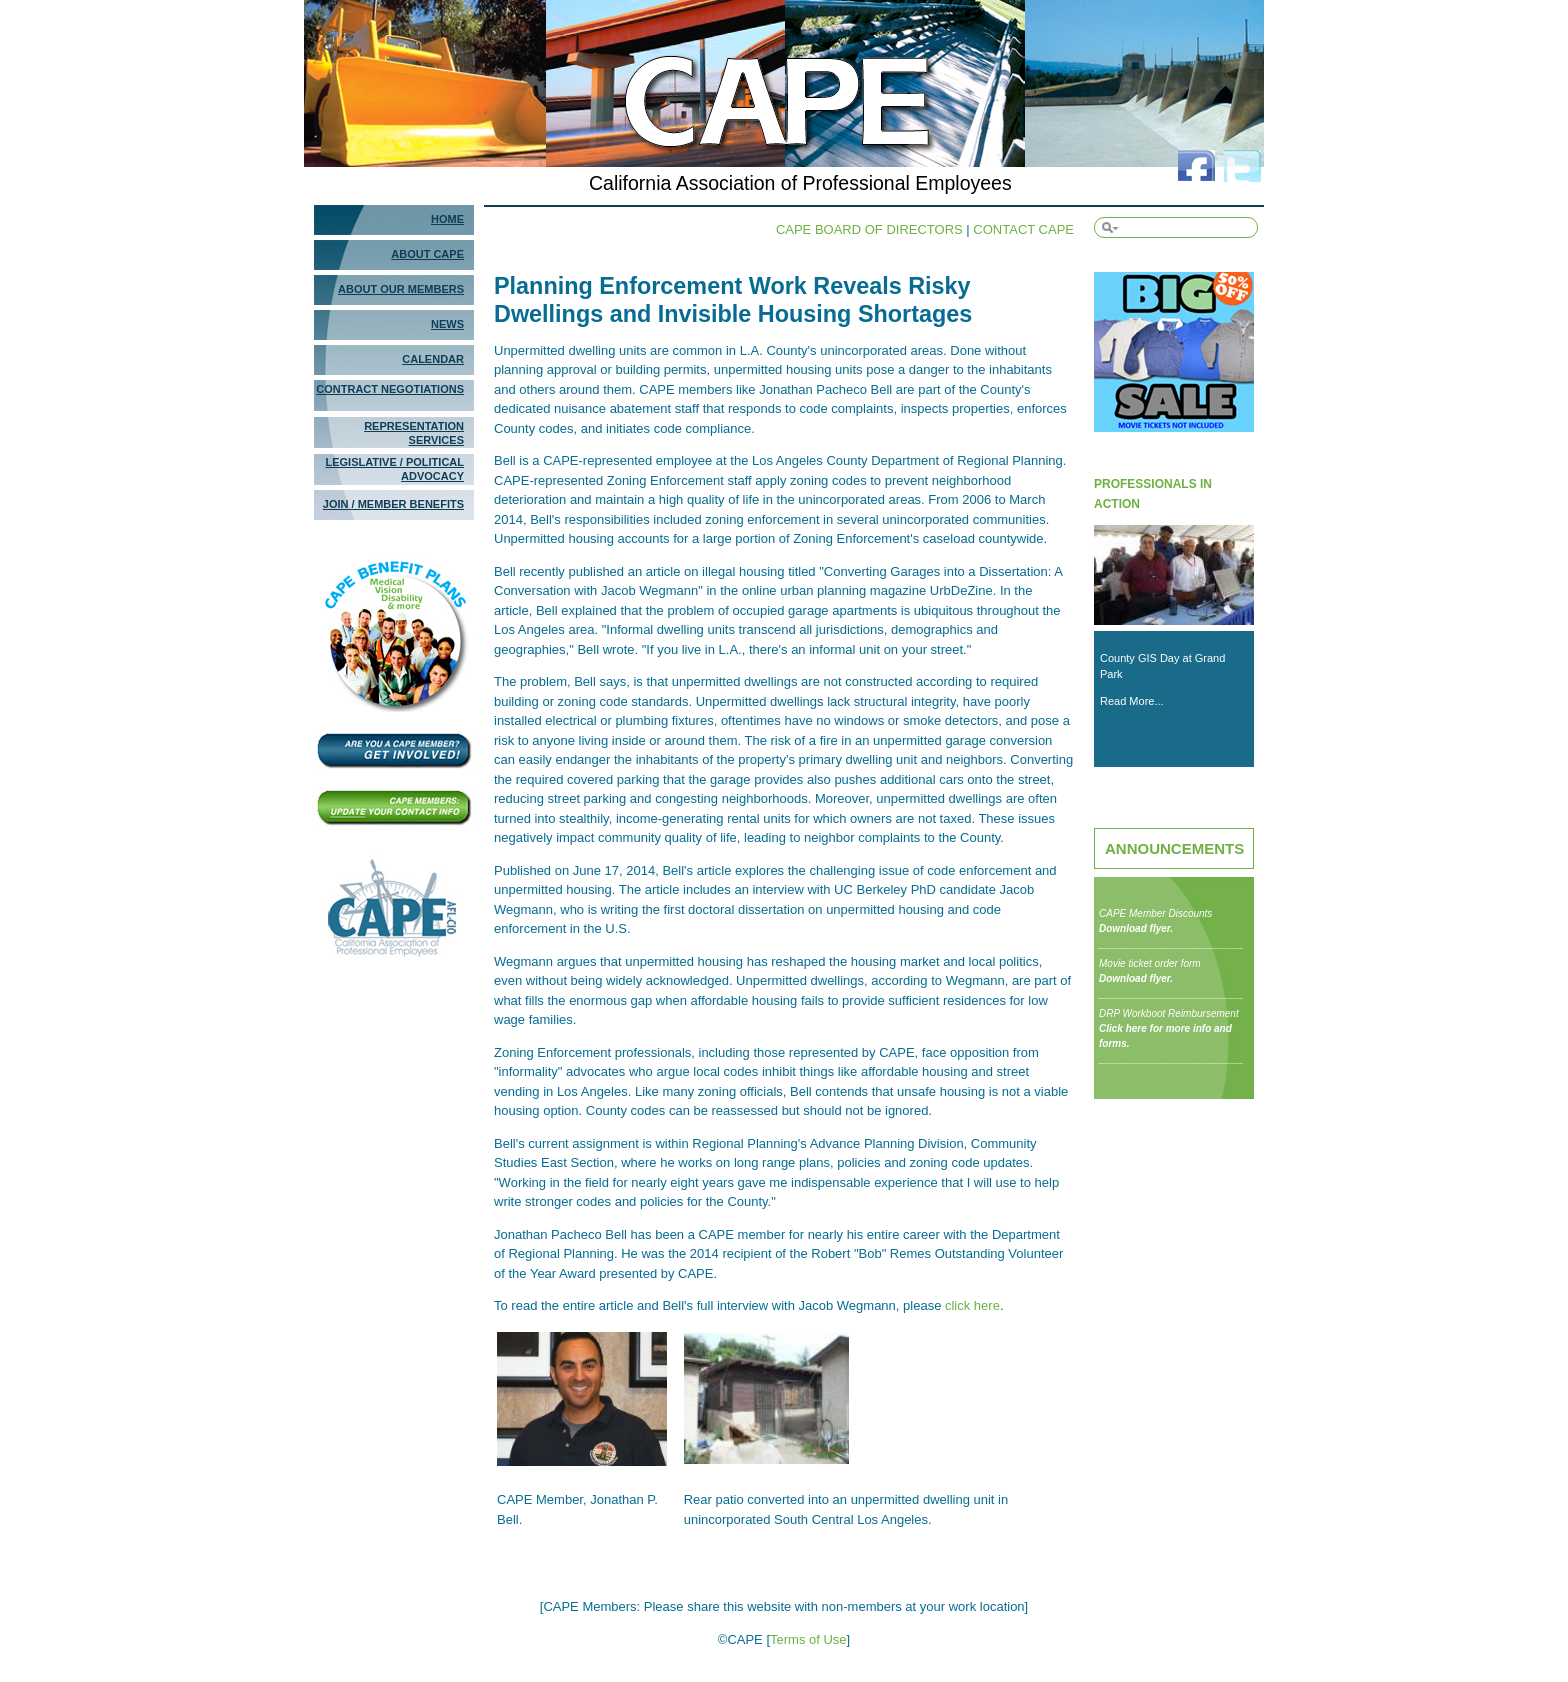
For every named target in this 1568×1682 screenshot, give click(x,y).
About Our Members (401, 289)
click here (972, 1305)
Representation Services (414, 433)
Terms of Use (808, 1639)
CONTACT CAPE (1023, 229)
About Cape (427, 254)
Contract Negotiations (390, 389)
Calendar (433, 359)
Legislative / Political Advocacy (394, 469)
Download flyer (1134, 928)
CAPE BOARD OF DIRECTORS (869, 229)
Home (447, 219)
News (447, 324)
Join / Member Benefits (393, 504)
